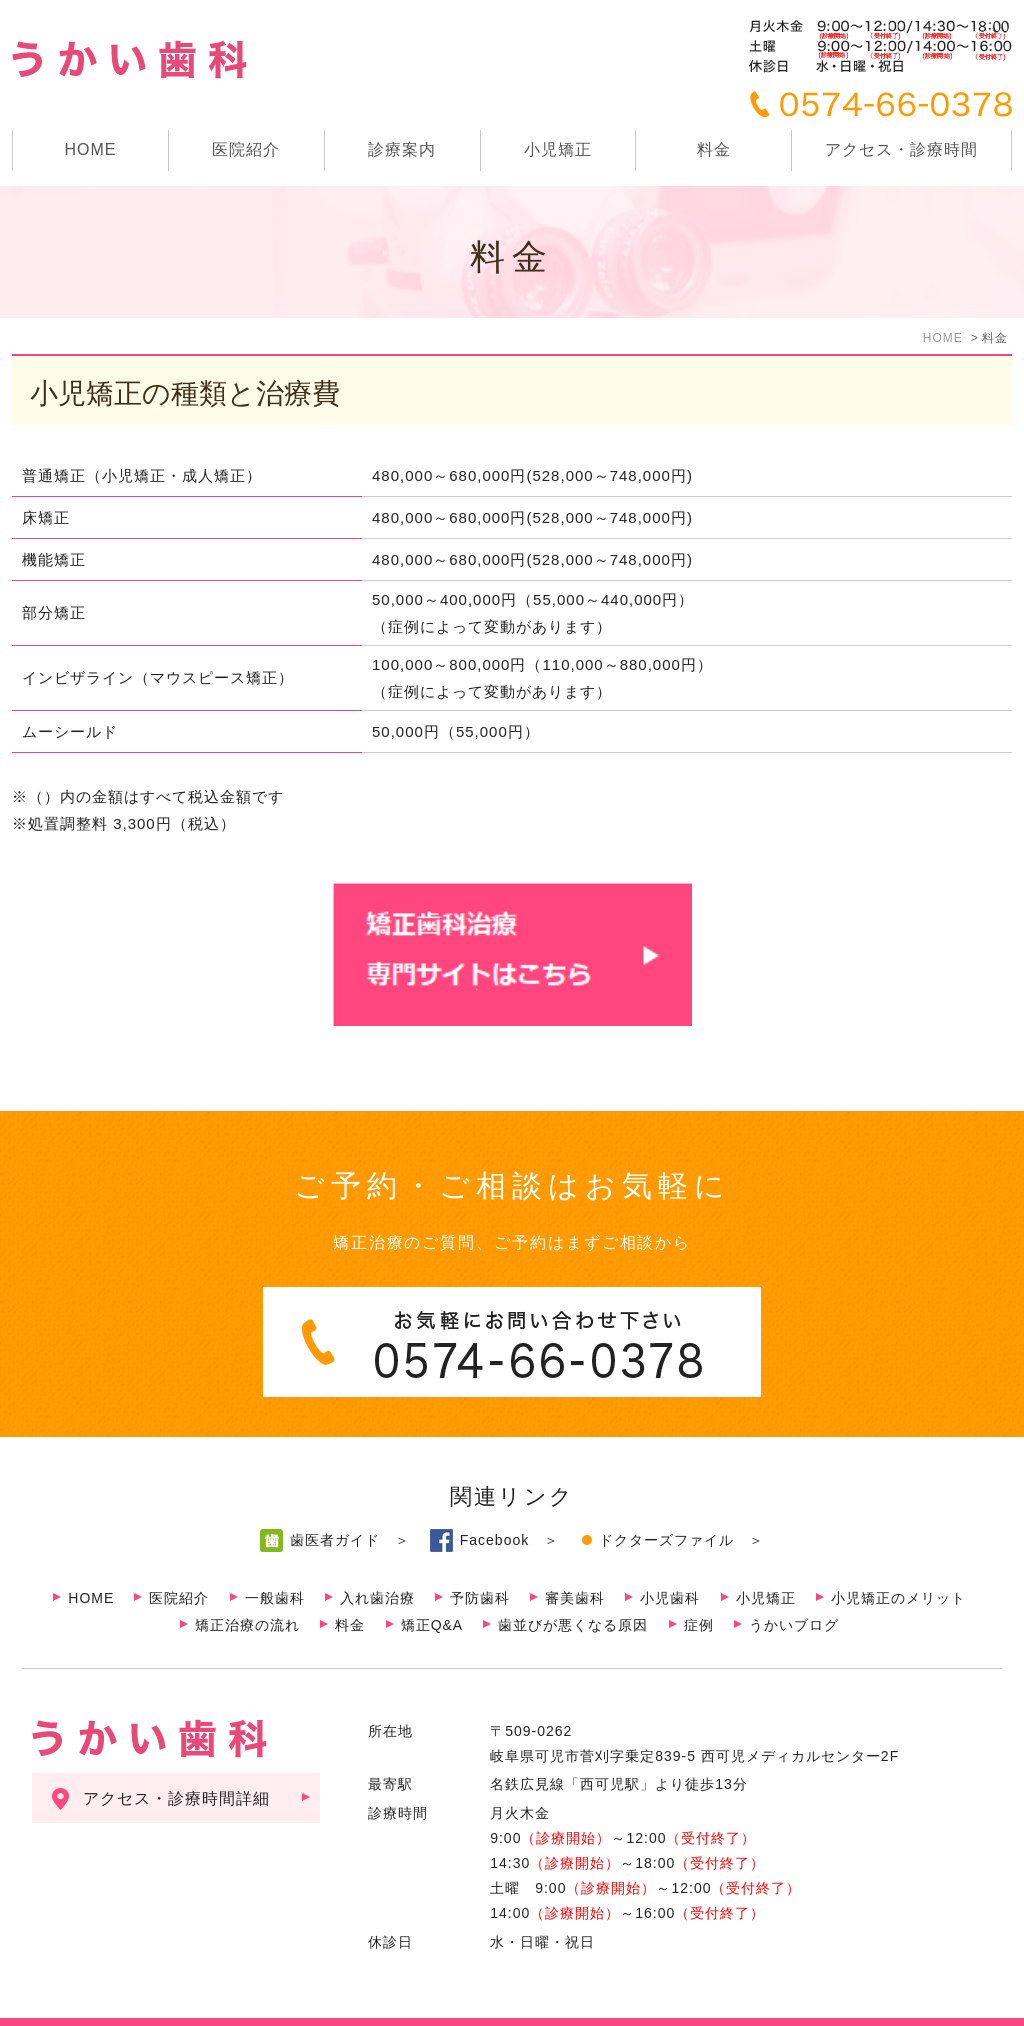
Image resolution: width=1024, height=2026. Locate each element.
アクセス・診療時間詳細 (176, 1758)
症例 (699, 1585)
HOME (90, 149)
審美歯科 (575, 1558)
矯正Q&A (432, 1585)
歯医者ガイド (335, 1500)
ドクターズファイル (666, 1500)
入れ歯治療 (377, 1558)
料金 (714, 149)
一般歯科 (275, 1558)
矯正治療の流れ (247, 1585)
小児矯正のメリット (898, 1558)
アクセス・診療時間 (901, 149)
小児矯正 (558, 149)
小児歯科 (670, 1558)
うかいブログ (794, 1585)
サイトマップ (101, 2003)
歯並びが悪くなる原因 (573, 1585)
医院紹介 (179, 1558)
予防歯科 (480, 1558)
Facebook (494, 1500)
